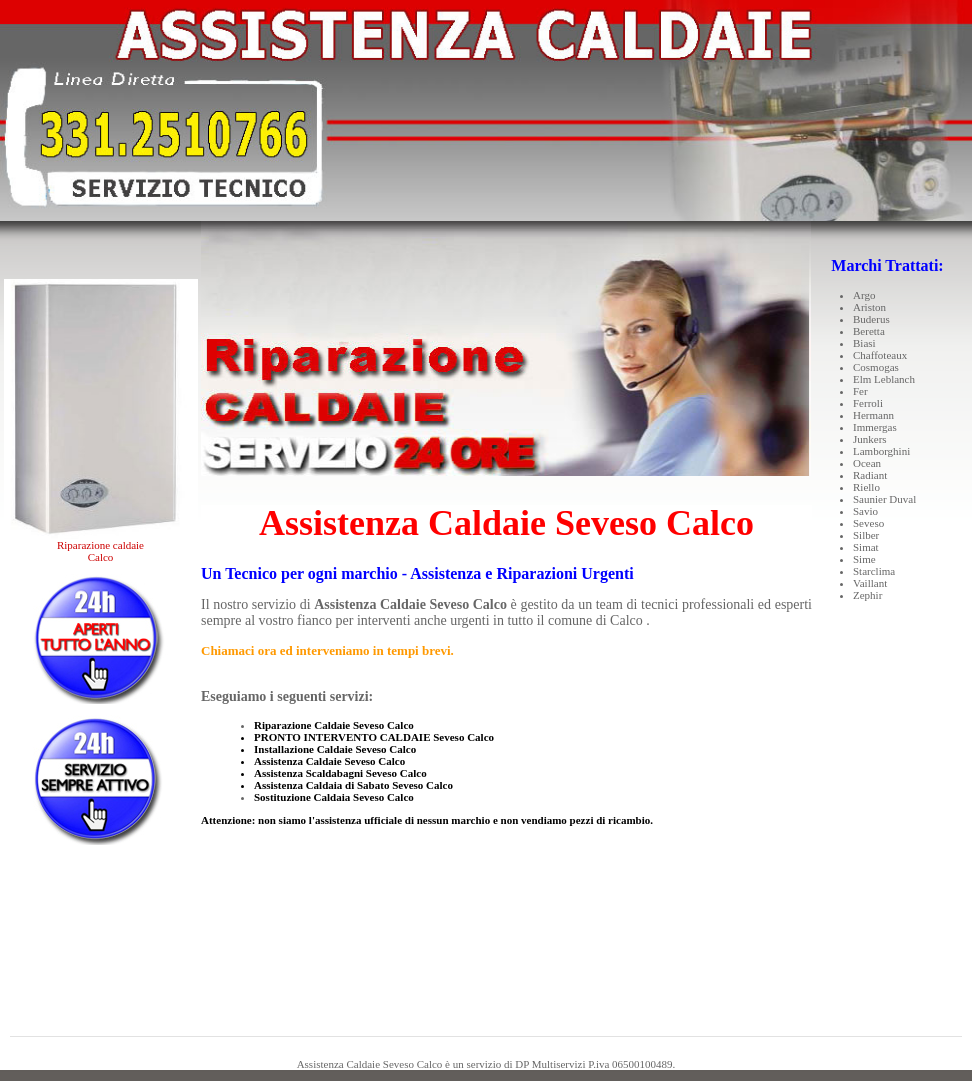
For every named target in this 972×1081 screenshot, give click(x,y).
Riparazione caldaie (100, 545)
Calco (101, 557)
